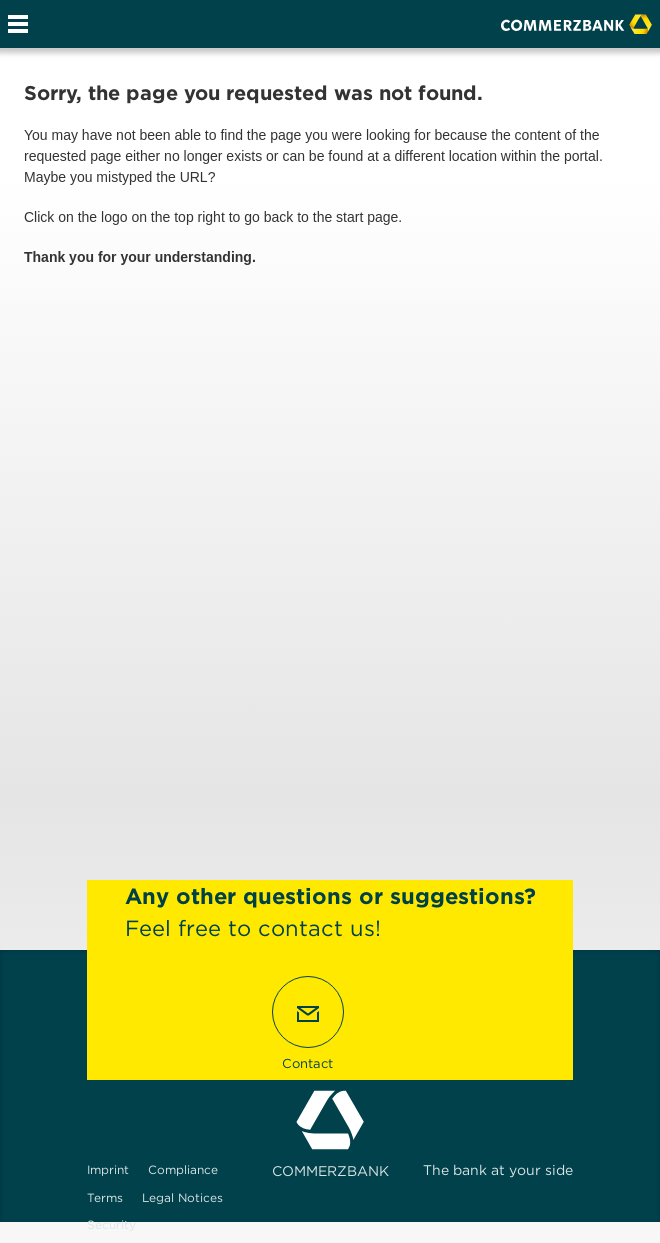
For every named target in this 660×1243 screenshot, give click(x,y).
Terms (105, 1197)
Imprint (108, 1169)
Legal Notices (182, 1197)
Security (111, 1224)
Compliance (183, 1169)
